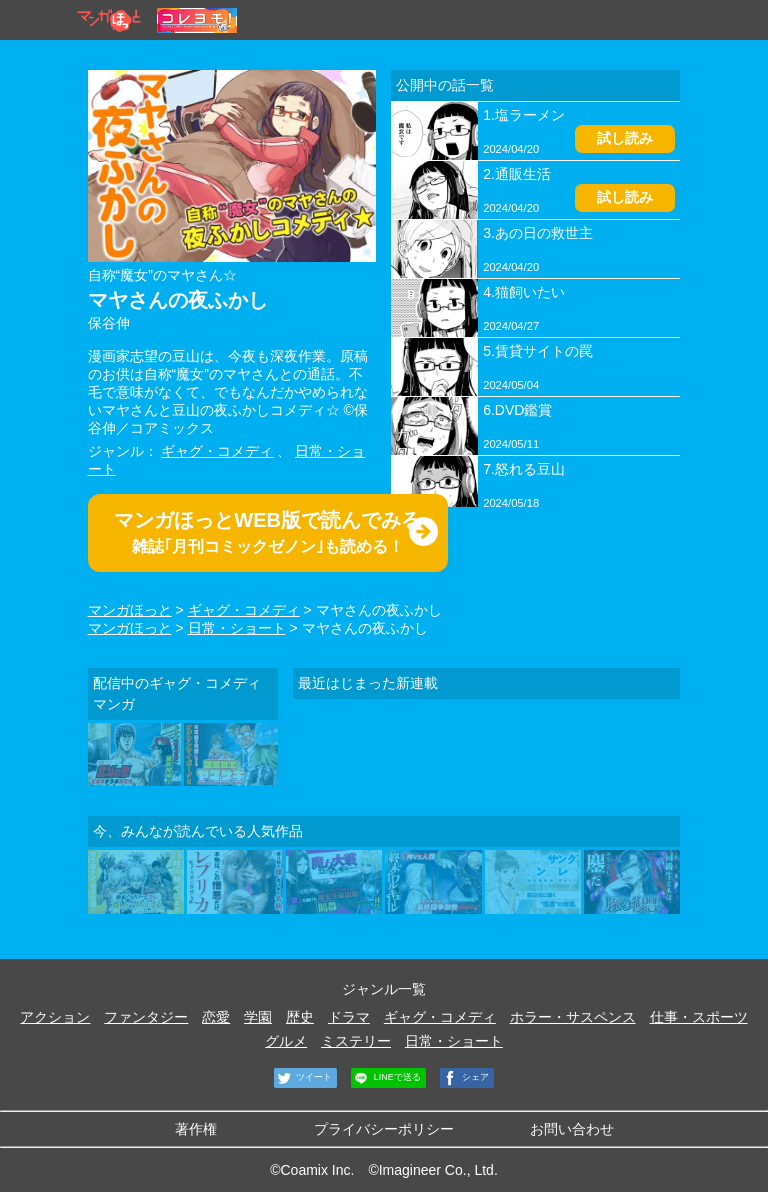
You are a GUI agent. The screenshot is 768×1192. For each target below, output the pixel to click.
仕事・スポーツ (699, 1017)
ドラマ (349, 1017)
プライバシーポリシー (384, 1129)
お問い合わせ (572, 1129)
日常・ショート (237, 628)
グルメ (286, 1041)
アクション (55, 1017)
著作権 (196, 1129)
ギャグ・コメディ (217, 451)
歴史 (300, 1017)
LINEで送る (386, 1078)
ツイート (303, 1078)
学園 (258, 1017)
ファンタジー (146, 1017)
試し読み (625, 138)
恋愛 (216, 1017)
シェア (465, 1078)
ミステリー (356, 1041)
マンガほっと (130, 610)
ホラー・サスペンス (573, 1017)
